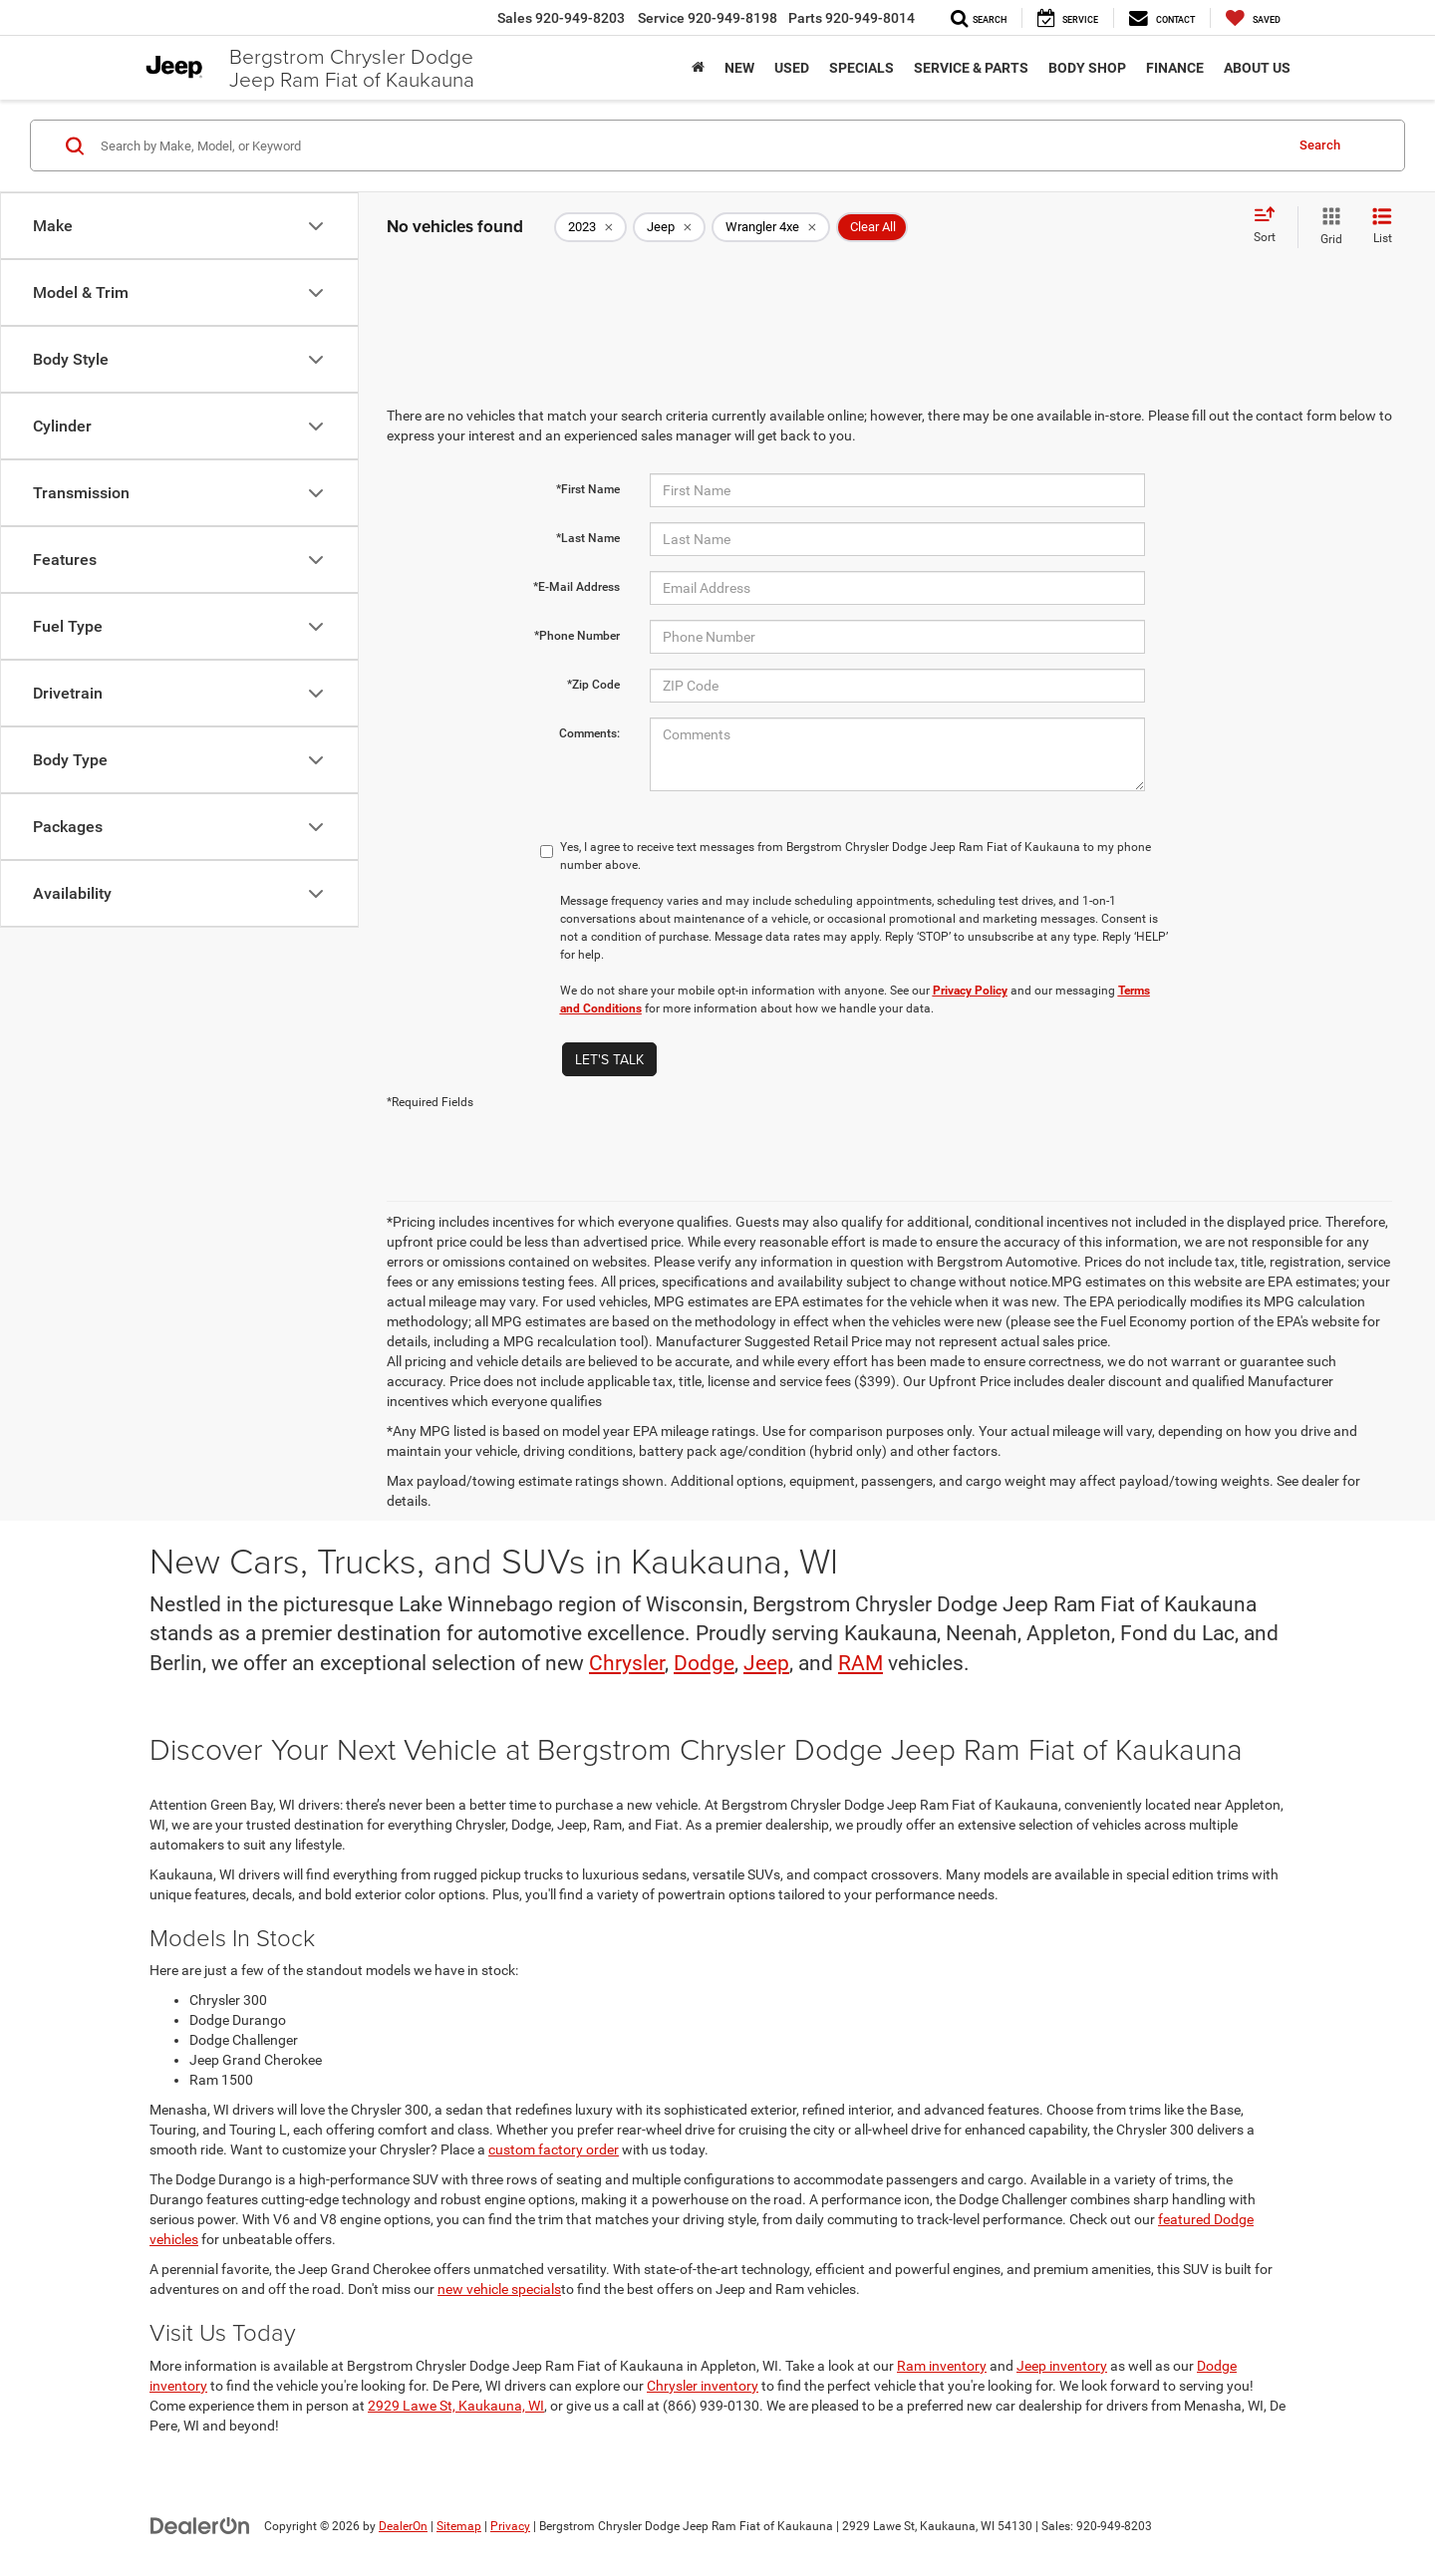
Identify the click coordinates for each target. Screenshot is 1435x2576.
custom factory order (553, 2149)
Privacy (510, 2526)
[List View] (1382, 227)
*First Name (588, 489)
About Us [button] (1257, 68)
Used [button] (791, 68)
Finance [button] (1175, 68)
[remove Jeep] (669, 227)
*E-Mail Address (576, 587)
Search (1319, 145)
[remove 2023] (590, 227)
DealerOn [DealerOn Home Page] (403, 2526)
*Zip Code (593, 685)
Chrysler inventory (702, 2386)
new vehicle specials (499, 2289)
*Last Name (588, 538)
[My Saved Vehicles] (1253, 18)
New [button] (739, 68)
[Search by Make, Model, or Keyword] (689, 145)
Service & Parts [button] (971, 68)
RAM (860, 1663)
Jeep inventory (1061, 2366)
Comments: (589, 733)
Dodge (704, 1663)
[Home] (698, 68)
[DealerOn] (200, 2525)
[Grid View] (1327, 227)
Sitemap (458, 2526)
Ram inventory (942, 2366)
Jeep (766, 1663)
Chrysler (627, 1663)
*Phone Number (577, 636)
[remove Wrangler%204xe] (771, 227)
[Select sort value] (1270, 226)
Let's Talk (609, 1059)
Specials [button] (861, 68)
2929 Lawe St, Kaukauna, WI (456, 2406)
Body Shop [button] (1087, 68)
